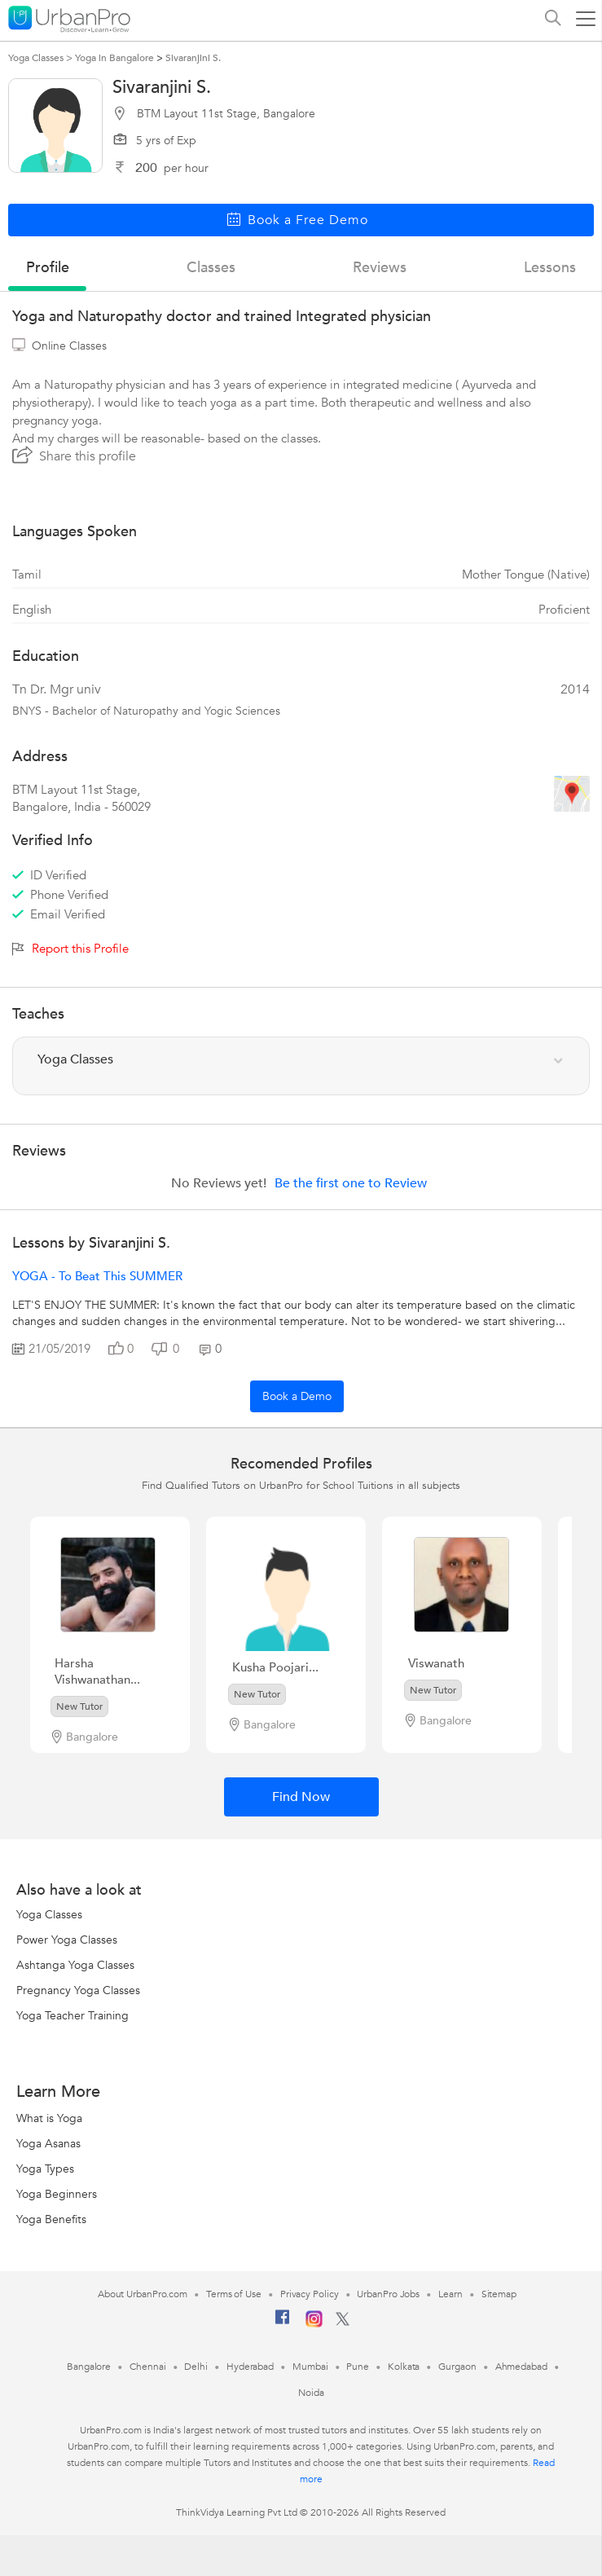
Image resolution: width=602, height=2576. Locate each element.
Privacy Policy (309, 2294)
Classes (211, 268)
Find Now (301, 1797)
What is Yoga (49, 2118)
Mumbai (309, 2366)
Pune (357, 2366)
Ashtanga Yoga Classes (75, 1965)
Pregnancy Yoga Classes (78, 1990)
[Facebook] (282, 2323)
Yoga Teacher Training (72, 2015)
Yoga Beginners (56, 2194)
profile (47, 268)
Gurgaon (457, 2366)
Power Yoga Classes (66, 1940)
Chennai (147, 2366)
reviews (379, 268)
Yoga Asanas (48, 2143)
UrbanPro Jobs (388, 2294)
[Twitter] (342, 2322)
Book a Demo (297, 1396)
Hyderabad (250, 2366)
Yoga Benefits (51, 2219)
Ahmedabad (521, 2366)
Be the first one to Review (351, 1183)
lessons (550, 268)
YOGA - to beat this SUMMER (97, 1276)
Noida (311, 2392)
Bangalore (89, 2366)
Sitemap (498, 2294)
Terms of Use (233, 2294)
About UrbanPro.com (142, 2294)
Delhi (196, 2366)
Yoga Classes (49, 1914)
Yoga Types (45, 2169)
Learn (450, 2294)
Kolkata (404, 2366)
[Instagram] (314, 2324)
